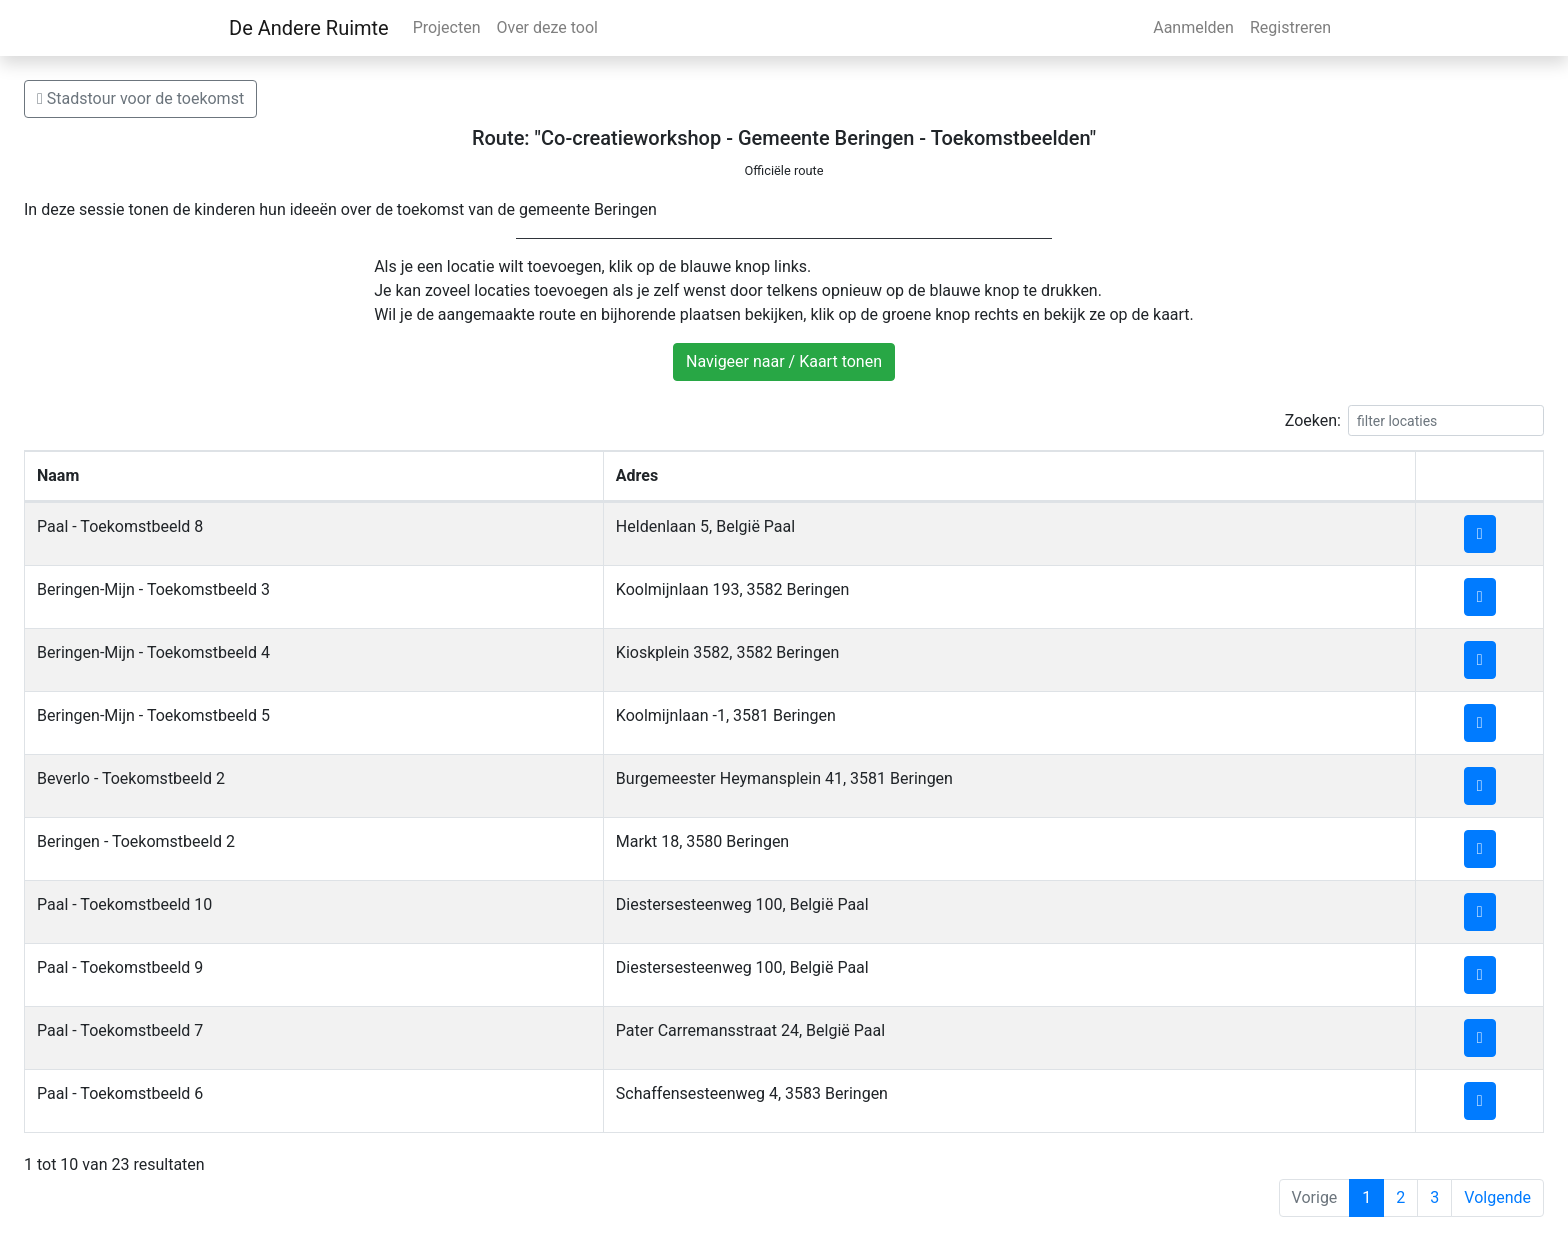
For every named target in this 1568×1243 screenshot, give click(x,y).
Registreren (1290, 27)
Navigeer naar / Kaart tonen (784, 361)
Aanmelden (1193, 27)
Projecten (447, 27)
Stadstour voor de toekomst (140, 98)
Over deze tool (547, 27)
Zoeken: (1414, 420)
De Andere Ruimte (309, 28)
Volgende (1497, 1197)
